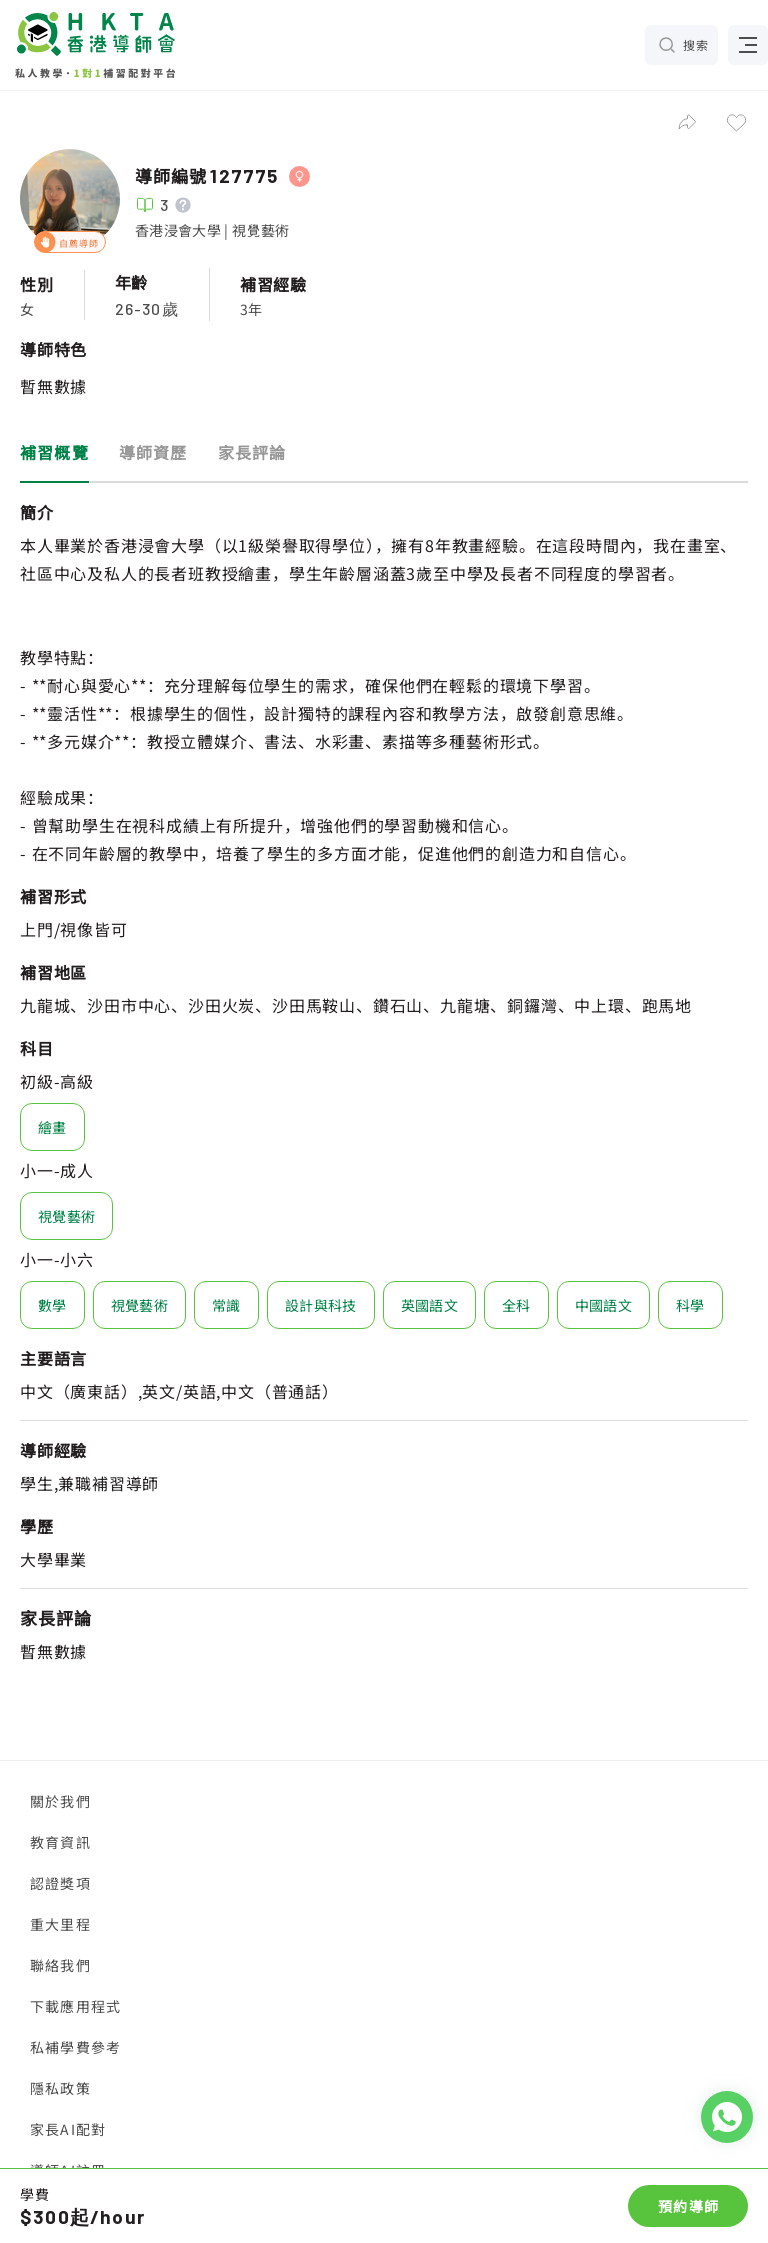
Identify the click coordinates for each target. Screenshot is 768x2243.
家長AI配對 (68, 2129)
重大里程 (60, 1924)
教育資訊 (60, 1842)
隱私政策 (60, 2088)
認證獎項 (60, 1883)
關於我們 (60, 1801)
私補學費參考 (75, 2047)
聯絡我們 (60, 1965)
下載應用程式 (75, 2006)
